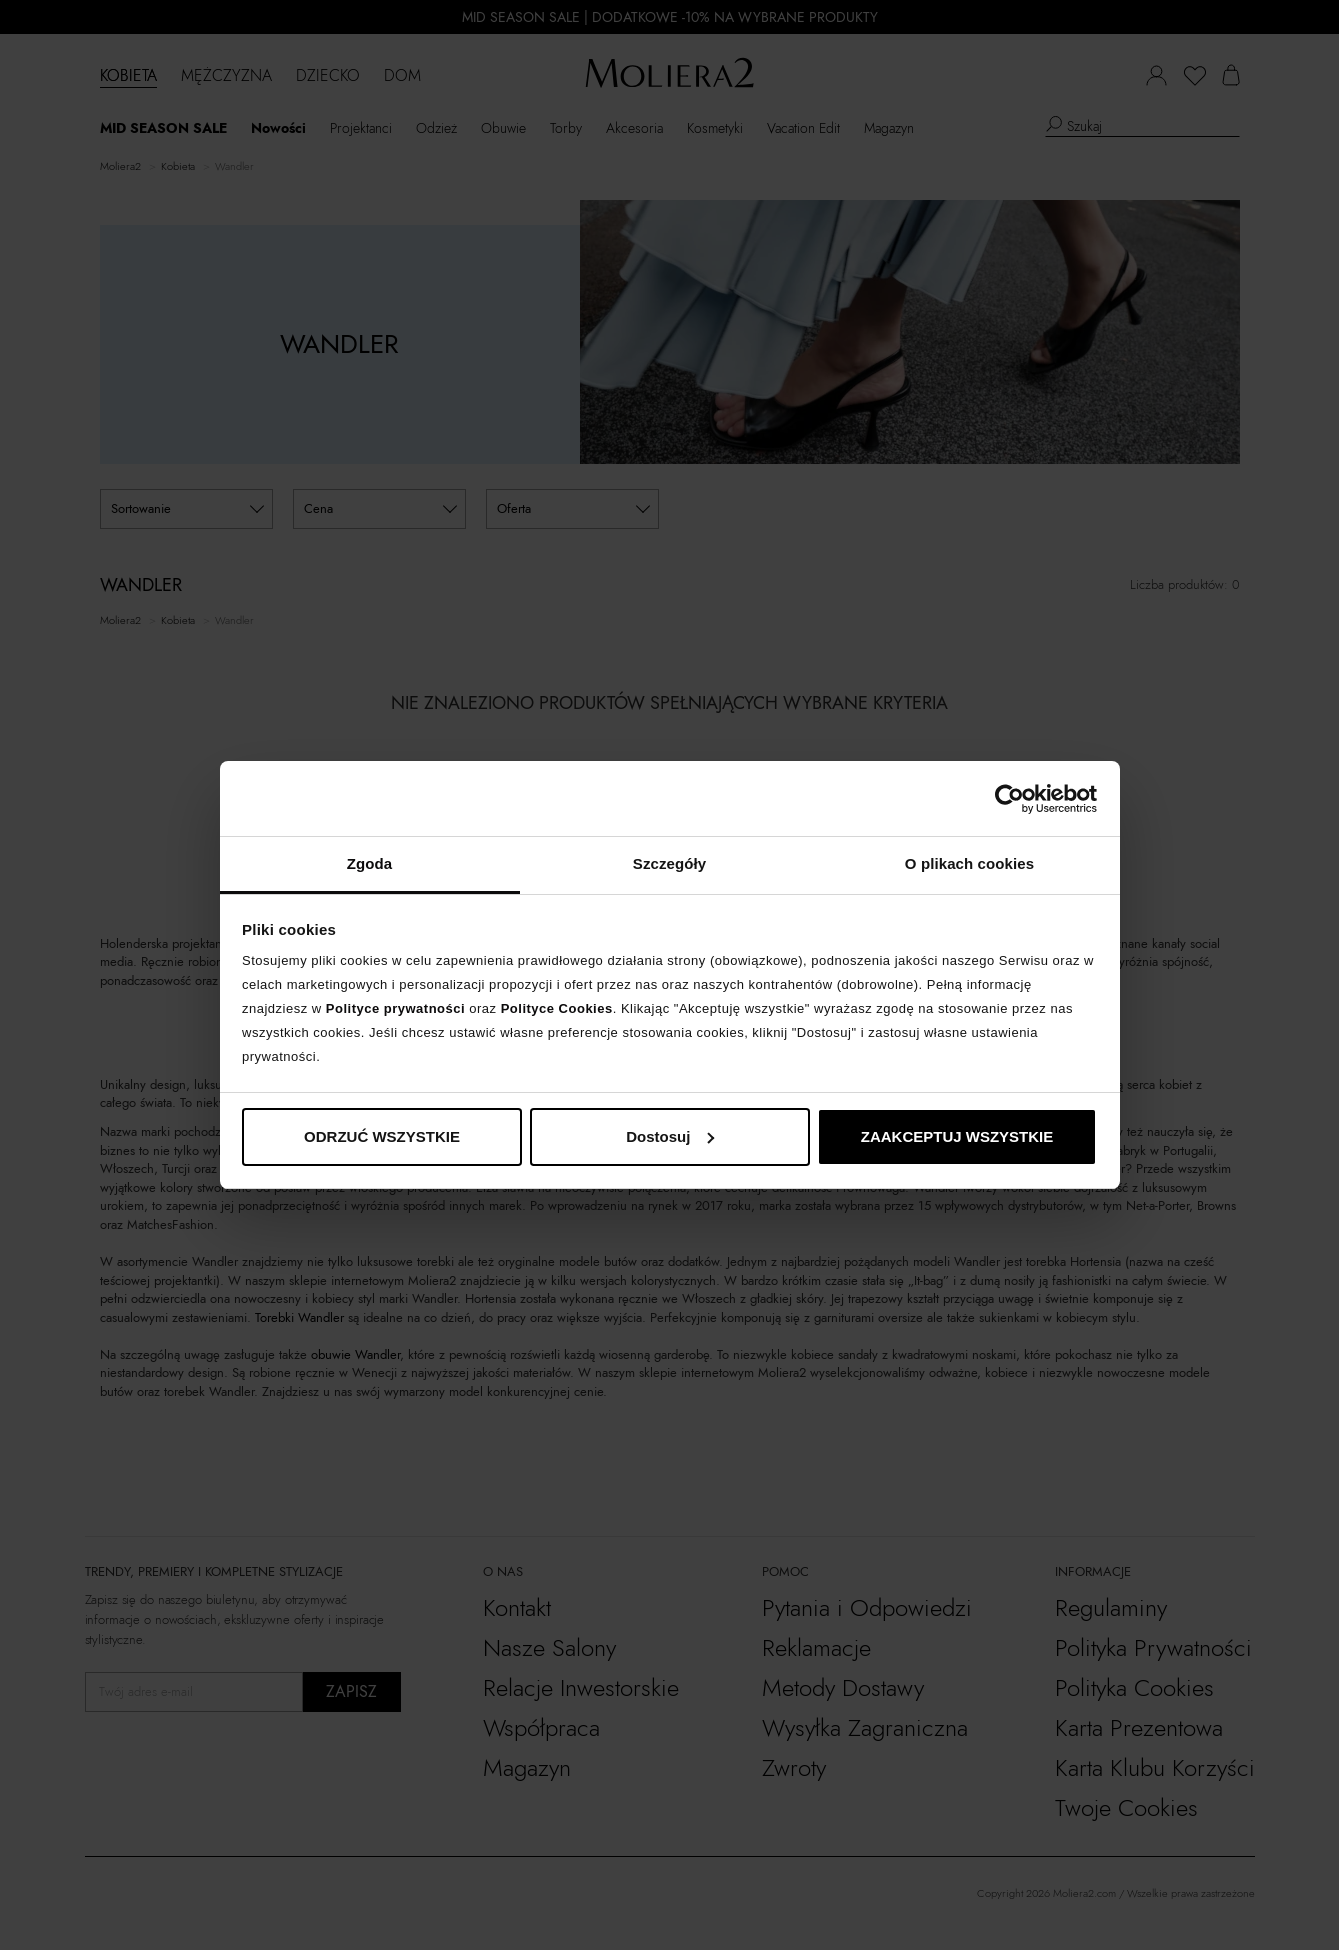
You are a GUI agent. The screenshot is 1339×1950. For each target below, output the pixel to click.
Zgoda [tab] (370, 863)
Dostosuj (670, 1136)
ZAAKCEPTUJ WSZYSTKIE (957, 1136)
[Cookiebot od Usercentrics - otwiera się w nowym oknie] (1009, 799)
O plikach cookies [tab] (969, 863)
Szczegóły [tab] (669, 863)
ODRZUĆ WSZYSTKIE (382, 1136)
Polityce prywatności (395, 1008)
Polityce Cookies (557, 1008)
